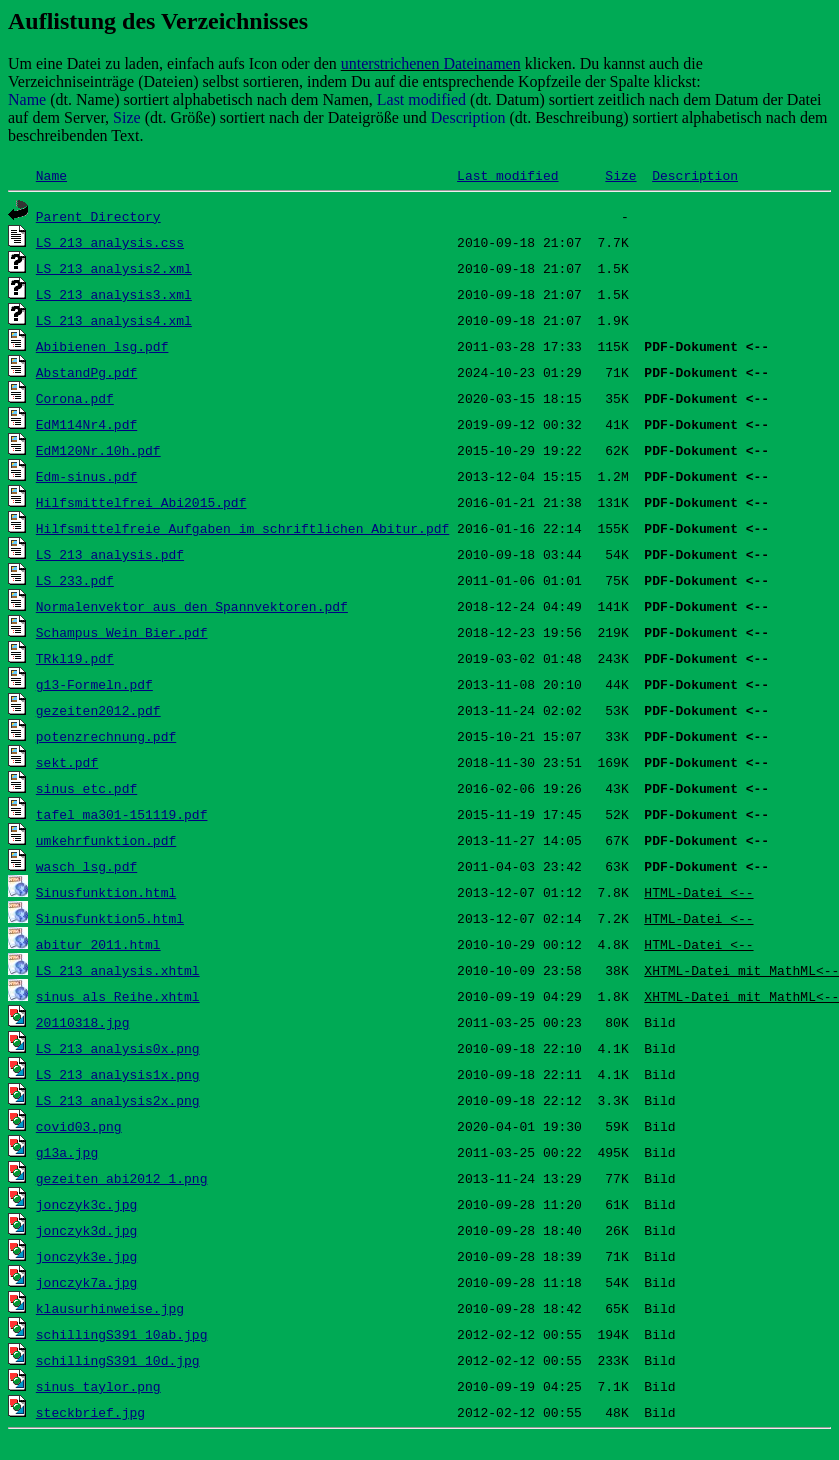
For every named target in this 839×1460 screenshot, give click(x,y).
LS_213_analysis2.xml (114, 268)
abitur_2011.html (98, 944)
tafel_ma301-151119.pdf (122, 814)
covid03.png (79, 1126)
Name (51, 175)
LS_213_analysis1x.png (118, 1074)
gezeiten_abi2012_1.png (122, 1178)
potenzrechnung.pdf (106, 736)
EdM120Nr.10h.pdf (98, 450)
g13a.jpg (67, 1152)
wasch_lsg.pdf (86, 866)
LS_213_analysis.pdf (110, 554)
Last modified (507, 175)
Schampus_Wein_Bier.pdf (122, 632)
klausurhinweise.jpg (110, 1308)
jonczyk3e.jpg (86, 1256)
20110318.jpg (83, 1022)
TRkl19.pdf (75, 658)
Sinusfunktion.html (106, 892)
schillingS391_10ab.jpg (122, 1334)
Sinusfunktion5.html (110, 918)
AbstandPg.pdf (86, 372)
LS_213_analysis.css (110, 242)
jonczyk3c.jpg (86, 1204)
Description (695, 175)
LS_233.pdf (75, 580)
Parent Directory (98, 216)
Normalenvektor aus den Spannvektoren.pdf (192, 606)
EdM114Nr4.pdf (86, 424)
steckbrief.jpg (90, 1412)
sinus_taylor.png (98, 1386)
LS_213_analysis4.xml (114, 320)
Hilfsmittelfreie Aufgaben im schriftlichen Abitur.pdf (242, 528)
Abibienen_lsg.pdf (102, 346)
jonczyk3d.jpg (86, 1230)
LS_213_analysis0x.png (118, 1048)
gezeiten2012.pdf (98, 710)
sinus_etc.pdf (86, 788)
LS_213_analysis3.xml (114, 294)
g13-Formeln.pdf (94, 684)
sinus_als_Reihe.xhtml (118, 996)
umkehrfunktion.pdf (106, 840)
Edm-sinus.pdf (86, 476)
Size (620, 175)
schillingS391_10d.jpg (118, 1360)
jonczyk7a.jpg (86, 1282)
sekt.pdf (67, 762)
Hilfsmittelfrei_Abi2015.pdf (141, 502)
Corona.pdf (75, 398)
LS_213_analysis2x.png (118, 1100)
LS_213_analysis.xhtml (118, 970)
